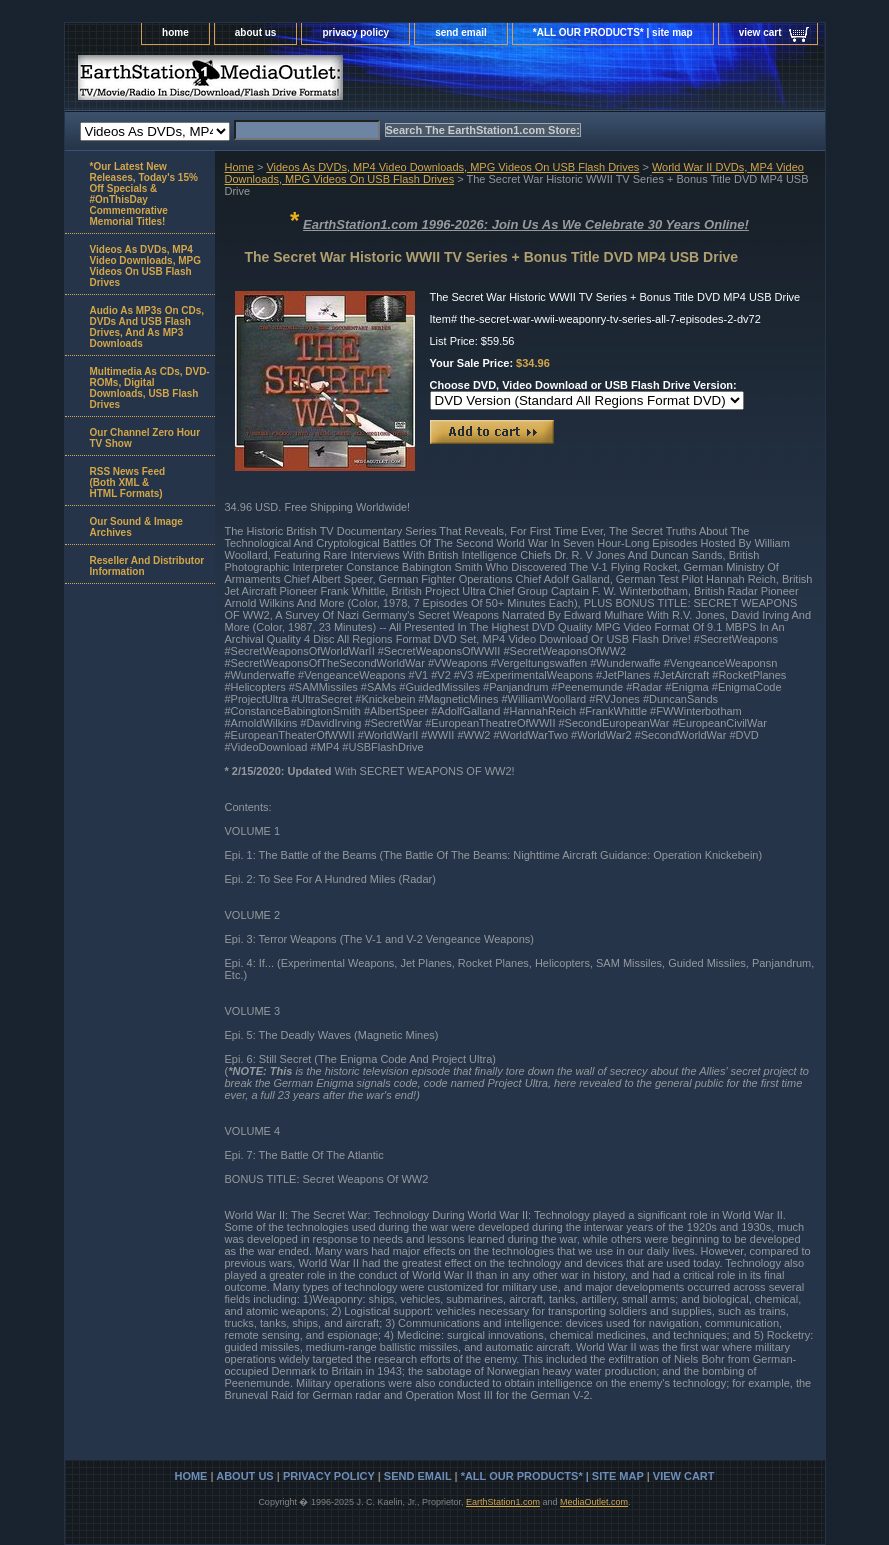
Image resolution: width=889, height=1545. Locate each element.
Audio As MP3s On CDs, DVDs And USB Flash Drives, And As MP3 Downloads (147, 327)
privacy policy (355, 32)
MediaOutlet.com (594, 1502)
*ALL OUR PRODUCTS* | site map (613, 32)
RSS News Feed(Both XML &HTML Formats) (128, 482)
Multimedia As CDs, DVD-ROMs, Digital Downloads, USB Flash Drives (150, 388)
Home (239, 167)
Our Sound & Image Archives (136, 527)
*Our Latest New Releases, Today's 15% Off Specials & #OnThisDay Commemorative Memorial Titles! (144, 194)
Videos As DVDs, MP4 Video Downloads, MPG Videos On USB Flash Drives (452, 167)
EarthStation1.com (503, 1502)
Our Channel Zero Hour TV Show (145, 438)
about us (256, 32)
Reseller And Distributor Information (147, 566)
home (175, 32)
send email (461, 32)
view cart (760, 32)
